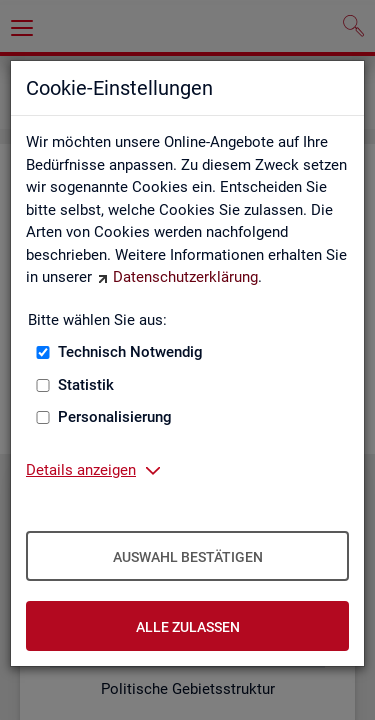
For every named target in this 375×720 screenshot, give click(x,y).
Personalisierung (115, 417)
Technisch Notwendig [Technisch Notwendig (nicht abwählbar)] (130, 352)
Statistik (86, 385)
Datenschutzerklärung (185, 277)
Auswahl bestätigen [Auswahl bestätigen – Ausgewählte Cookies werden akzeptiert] (188, 557)
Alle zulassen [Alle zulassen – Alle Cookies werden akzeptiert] (188, 627)
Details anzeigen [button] (81, 470)
